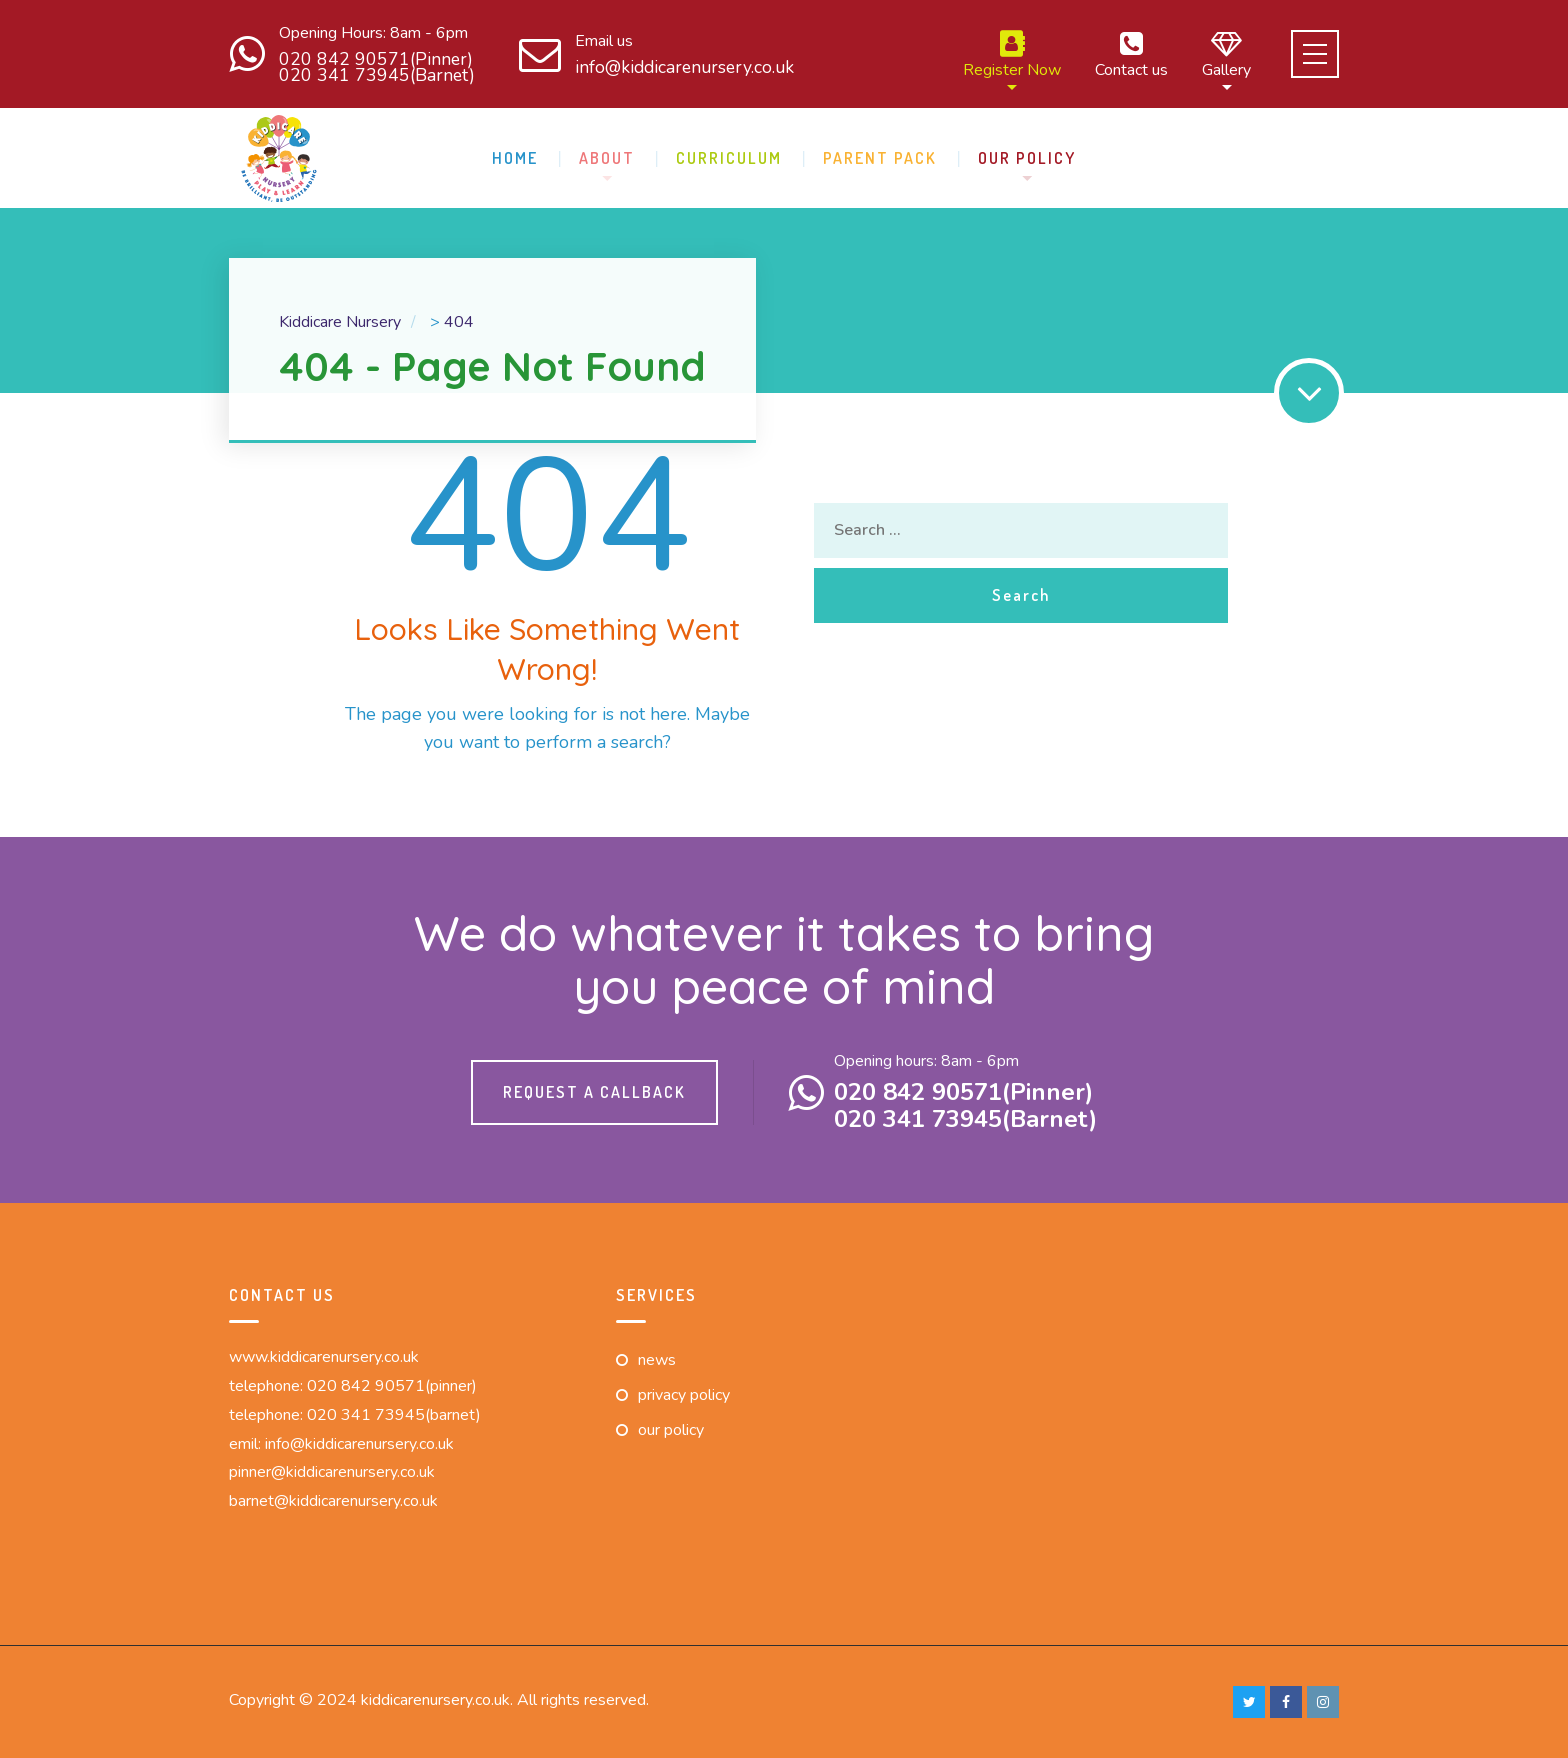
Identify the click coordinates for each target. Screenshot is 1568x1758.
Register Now (1012, 54)
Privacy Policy (684, 1395)
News (657, 1360)
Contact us (1131, 54)
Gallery (1226, 54)
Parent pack (880, 158)
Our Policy (1027, 158)
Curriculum (729, 158)
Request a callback (594, 1092)
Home (515, 158)
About (607, 158)
